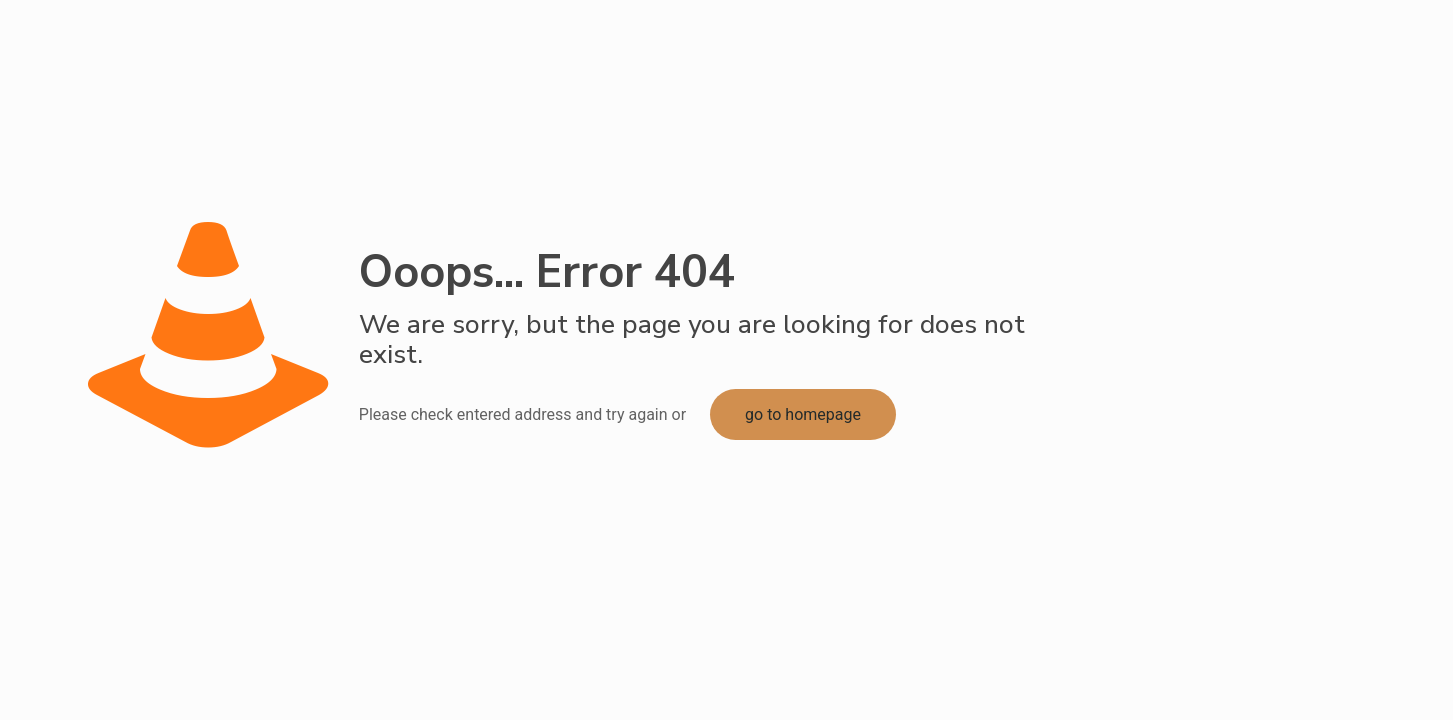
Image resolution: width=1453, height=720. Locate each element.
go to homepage (803, 414)
